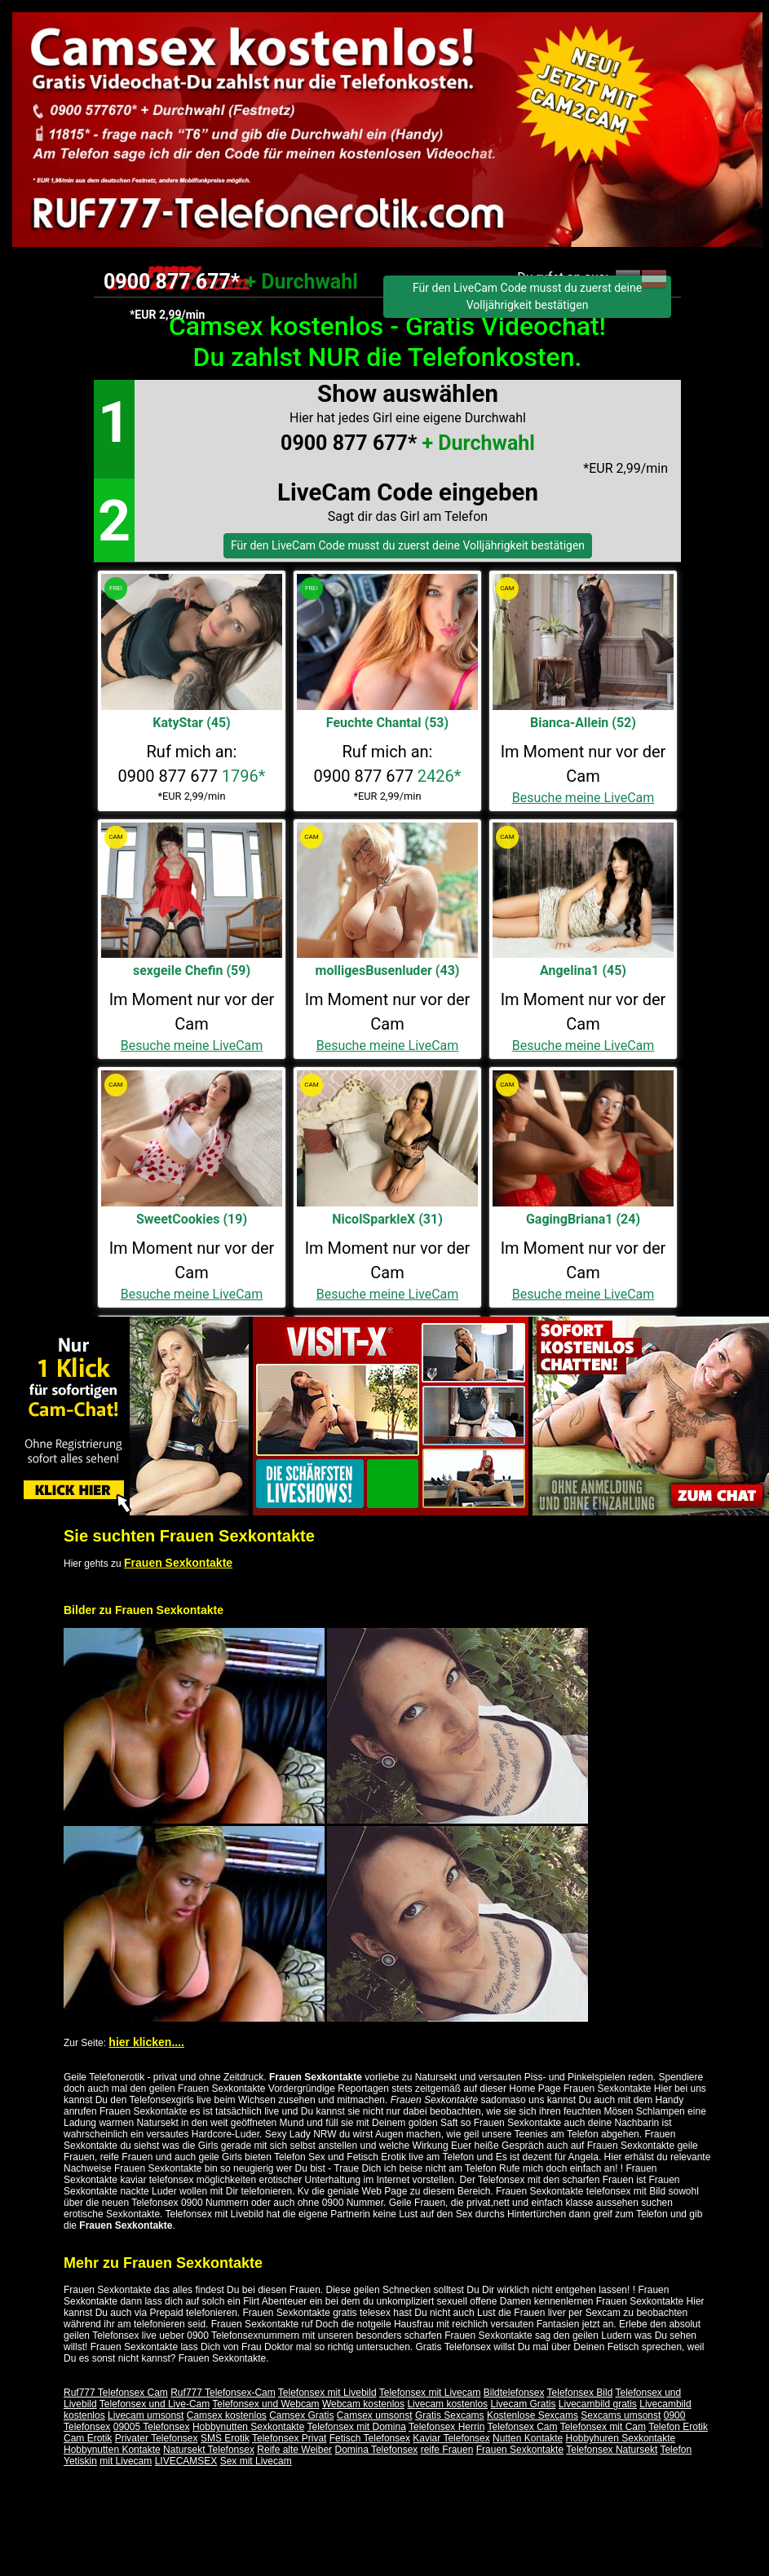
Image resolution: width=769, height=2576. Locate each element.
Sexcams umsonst (621, 2415)
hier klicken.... (146, 2042)
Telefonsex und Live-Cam (154, 2404)
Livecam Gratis (522, 2404)
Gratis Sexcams (449, 2415)
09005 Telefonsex (151, 2427)
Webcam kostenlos (363, 2404)
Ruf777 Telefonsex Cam (116, 2392)
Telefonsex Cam (523, 2427)
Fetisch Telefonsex (369, 2438)
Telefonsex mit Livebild (327, 2392)
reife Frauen (447, 2449)
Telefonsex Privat (289, 2438)
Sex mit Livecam (256, 2461)
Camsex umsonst (375, 2415)
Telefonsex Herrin (446, 2427)
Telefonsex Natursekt (611, 2449)
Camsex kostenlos (227, 2415)
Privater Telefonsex (156, 2438)
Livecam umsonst (145, 2415)
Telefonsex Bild (580, 2392)
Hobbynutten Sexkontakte (248, 2427)
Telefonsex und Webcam (265, 2404)
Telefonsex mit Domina (356, 2427)
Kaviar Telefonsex (451, 2438)
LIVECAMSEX (186, 2461)
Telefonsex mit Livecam (430, 2392)
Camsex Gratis (301, 2415)
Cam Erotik (88, 2438)
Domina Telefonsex (376, 2449)
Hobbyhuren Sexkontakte (621, 2438)
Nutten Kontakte (528, 2438)
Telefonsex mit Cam (603, 2427)
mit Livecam (125, 2461)
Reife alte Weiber (294, 2449)
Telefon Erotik (678, 2427)
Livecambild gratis (598, 2404)
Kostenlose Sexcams (532, 2415)
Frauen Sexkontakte (178, 1562)
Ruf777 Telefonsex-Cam (223, 2392)
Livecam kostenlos (447, 2404)
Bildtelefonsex (514, 2392)
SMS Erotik (225, 2438)
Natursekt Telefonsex (208, 2449)
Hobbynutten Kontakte (112, 2449)
